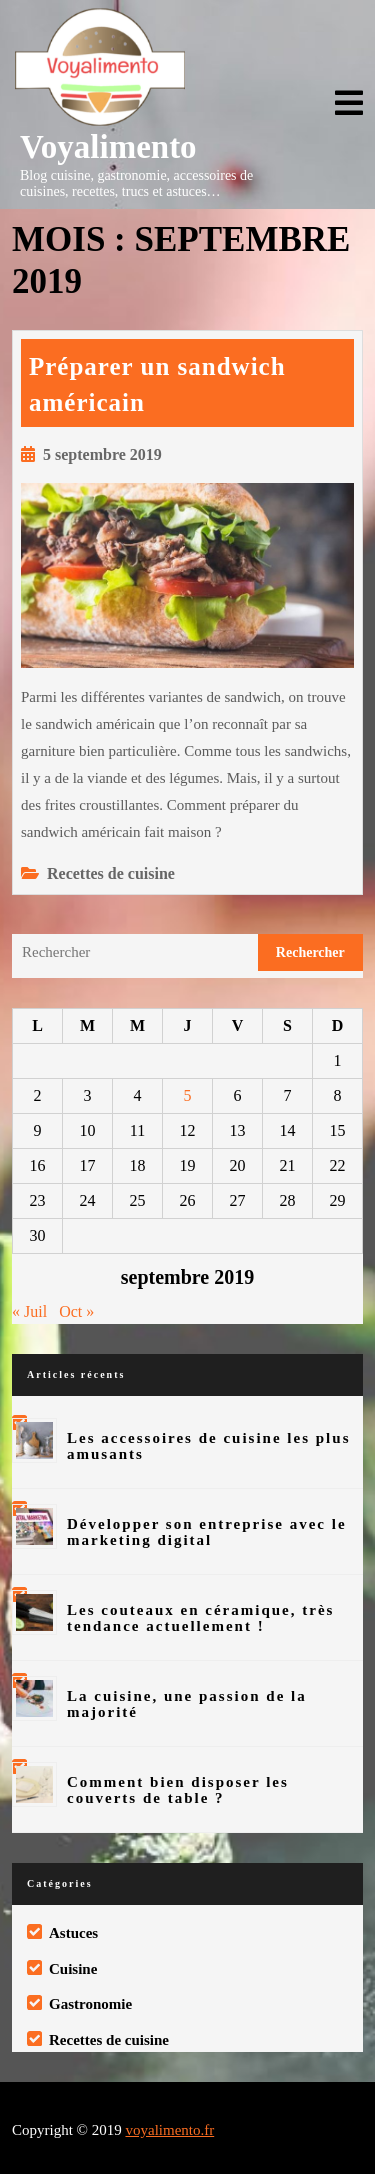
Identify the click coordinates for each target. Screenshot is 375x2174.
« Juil (29, 1311)
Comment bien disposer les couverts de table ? (178, 1790)
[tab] (349, 104)
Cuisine (73, 1969)
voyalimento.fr (169, 2130)
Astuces (73, 1933)
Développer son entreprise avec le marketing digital (207, 1532)
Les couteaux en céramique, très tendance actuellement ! (200, 1618)
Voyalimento (108, 147)
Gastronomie (90, 2004)
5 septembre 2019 (102, 454)
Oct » (76, 1311)
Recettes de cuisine (111, 873)
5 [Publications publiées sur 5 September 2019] (188, 1095)
